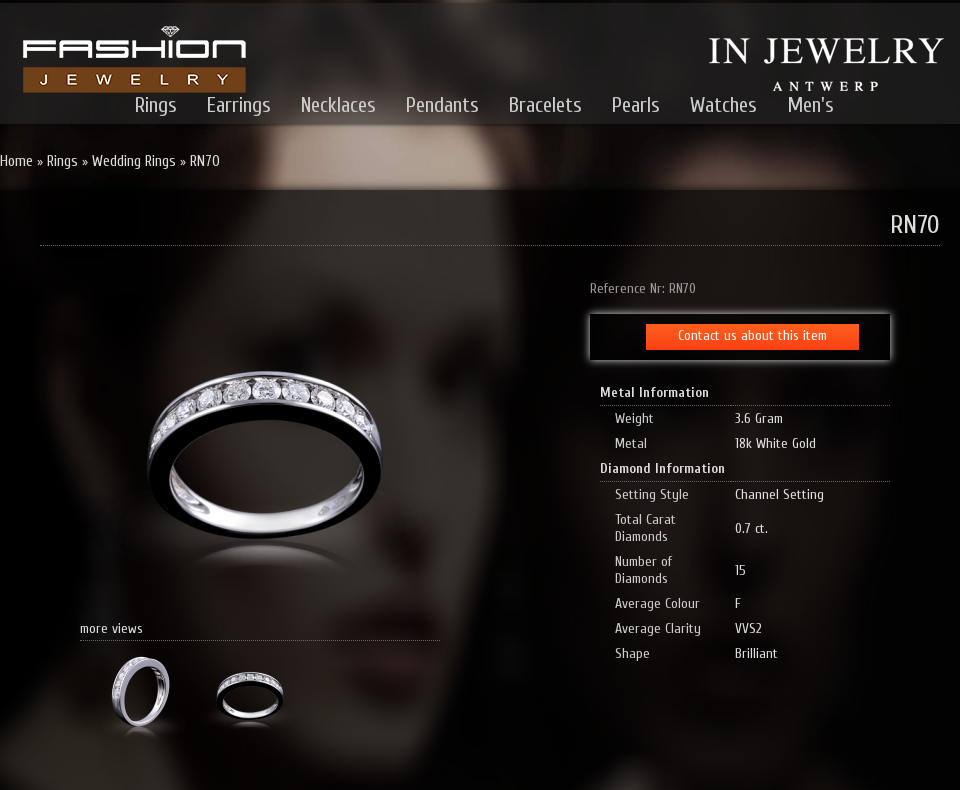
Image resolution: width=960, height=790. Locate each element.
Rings (156, 105)
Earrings (239, 105)
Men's (810, 105)
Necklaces (338, 105)
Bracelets (545, 105)
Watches (723, 105)
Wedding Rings (134, 161)
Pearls (636, 105)
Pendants (442, 105)
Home (16, 161)
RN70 (205, 161)
